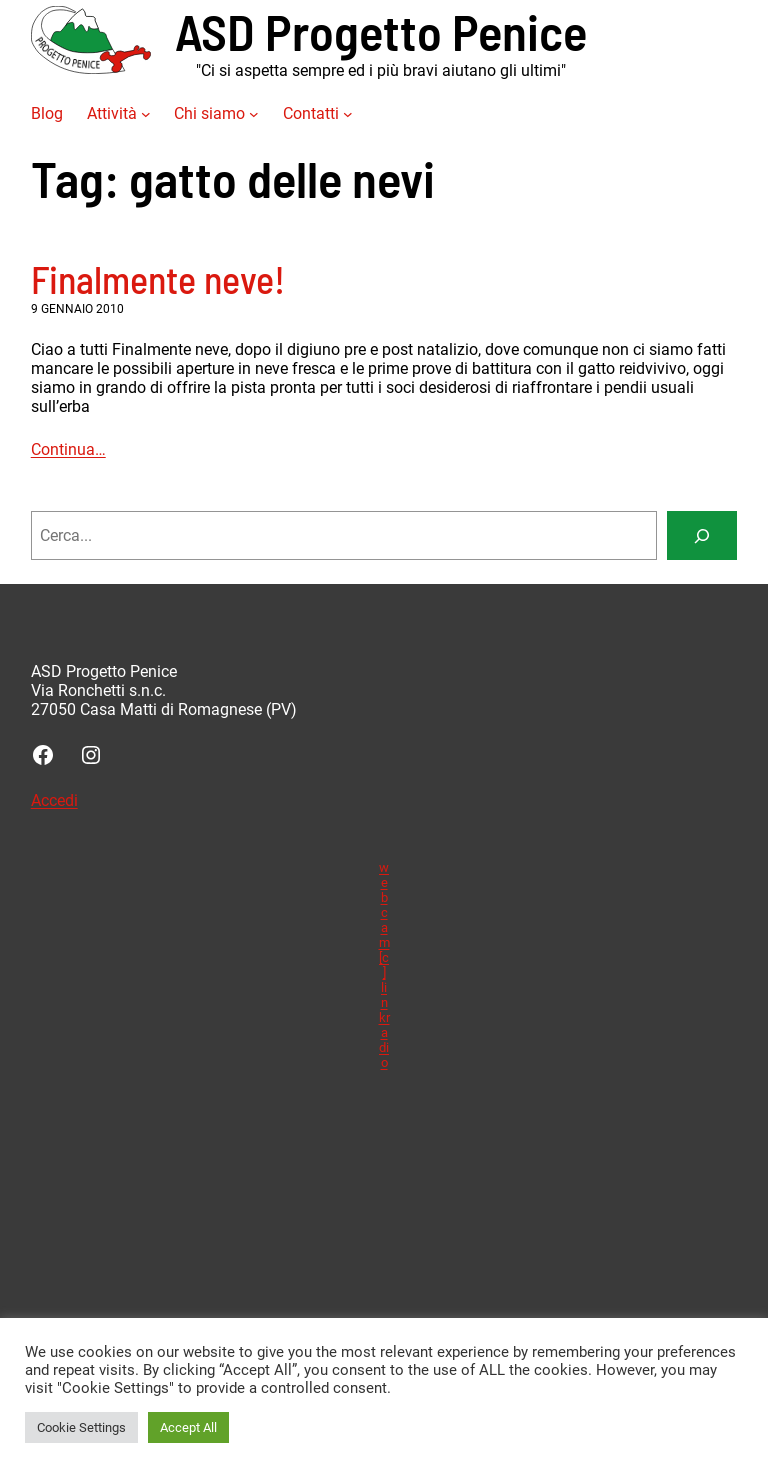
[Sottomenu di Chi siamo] (254, 114)
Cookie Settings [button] (81, 1427)
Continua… (68, 449)
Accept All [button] (188, 1427)
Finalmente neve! (158, 279)
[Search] (702, 535)
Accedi (54, 800)
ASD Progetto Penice (381, 30)
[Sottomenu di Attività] (146, 114)
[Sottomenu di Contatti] (348, 114)
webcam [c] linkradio (384, 965)
